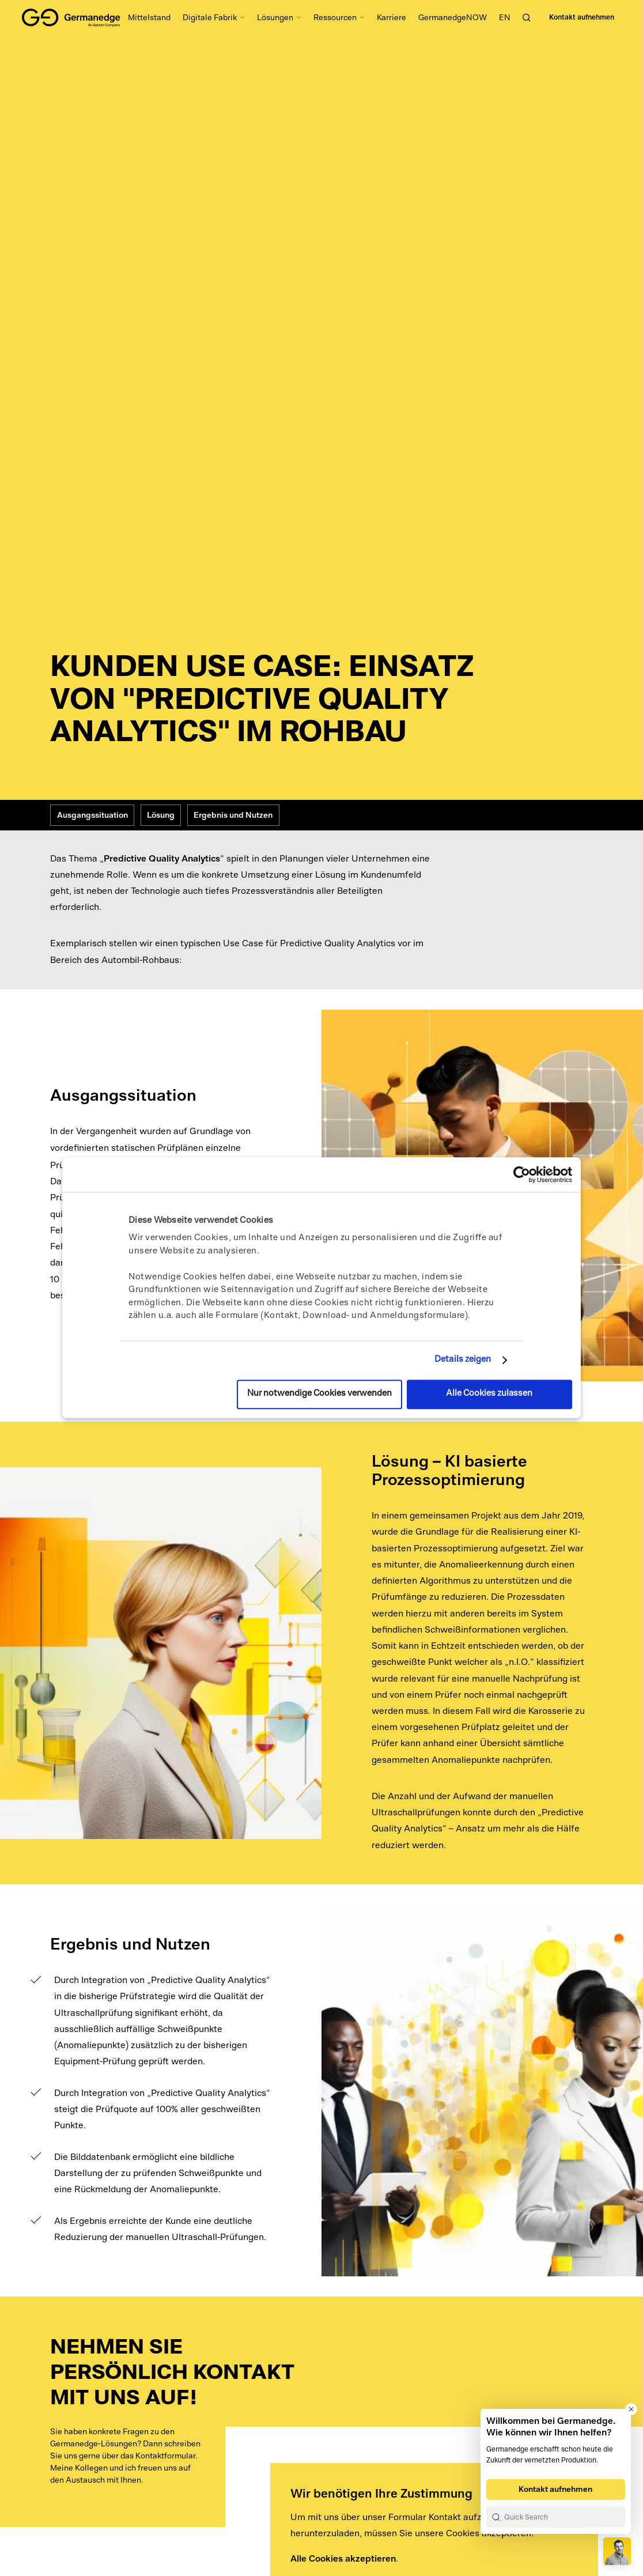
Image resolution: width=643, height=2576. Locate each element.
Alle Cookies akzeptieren (343, 2558)
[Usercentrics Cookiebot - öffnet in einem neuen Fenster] (521, 1174)
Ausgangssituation (92, 815)
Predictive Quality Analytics (162, 858)
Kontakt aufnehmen (581, 17)
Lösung (161, 815)
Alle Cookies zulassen (489, 1394)
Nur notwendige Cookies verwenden (319, 1394)
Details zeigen (462, 1360)
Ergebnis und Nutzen (233, 815)
